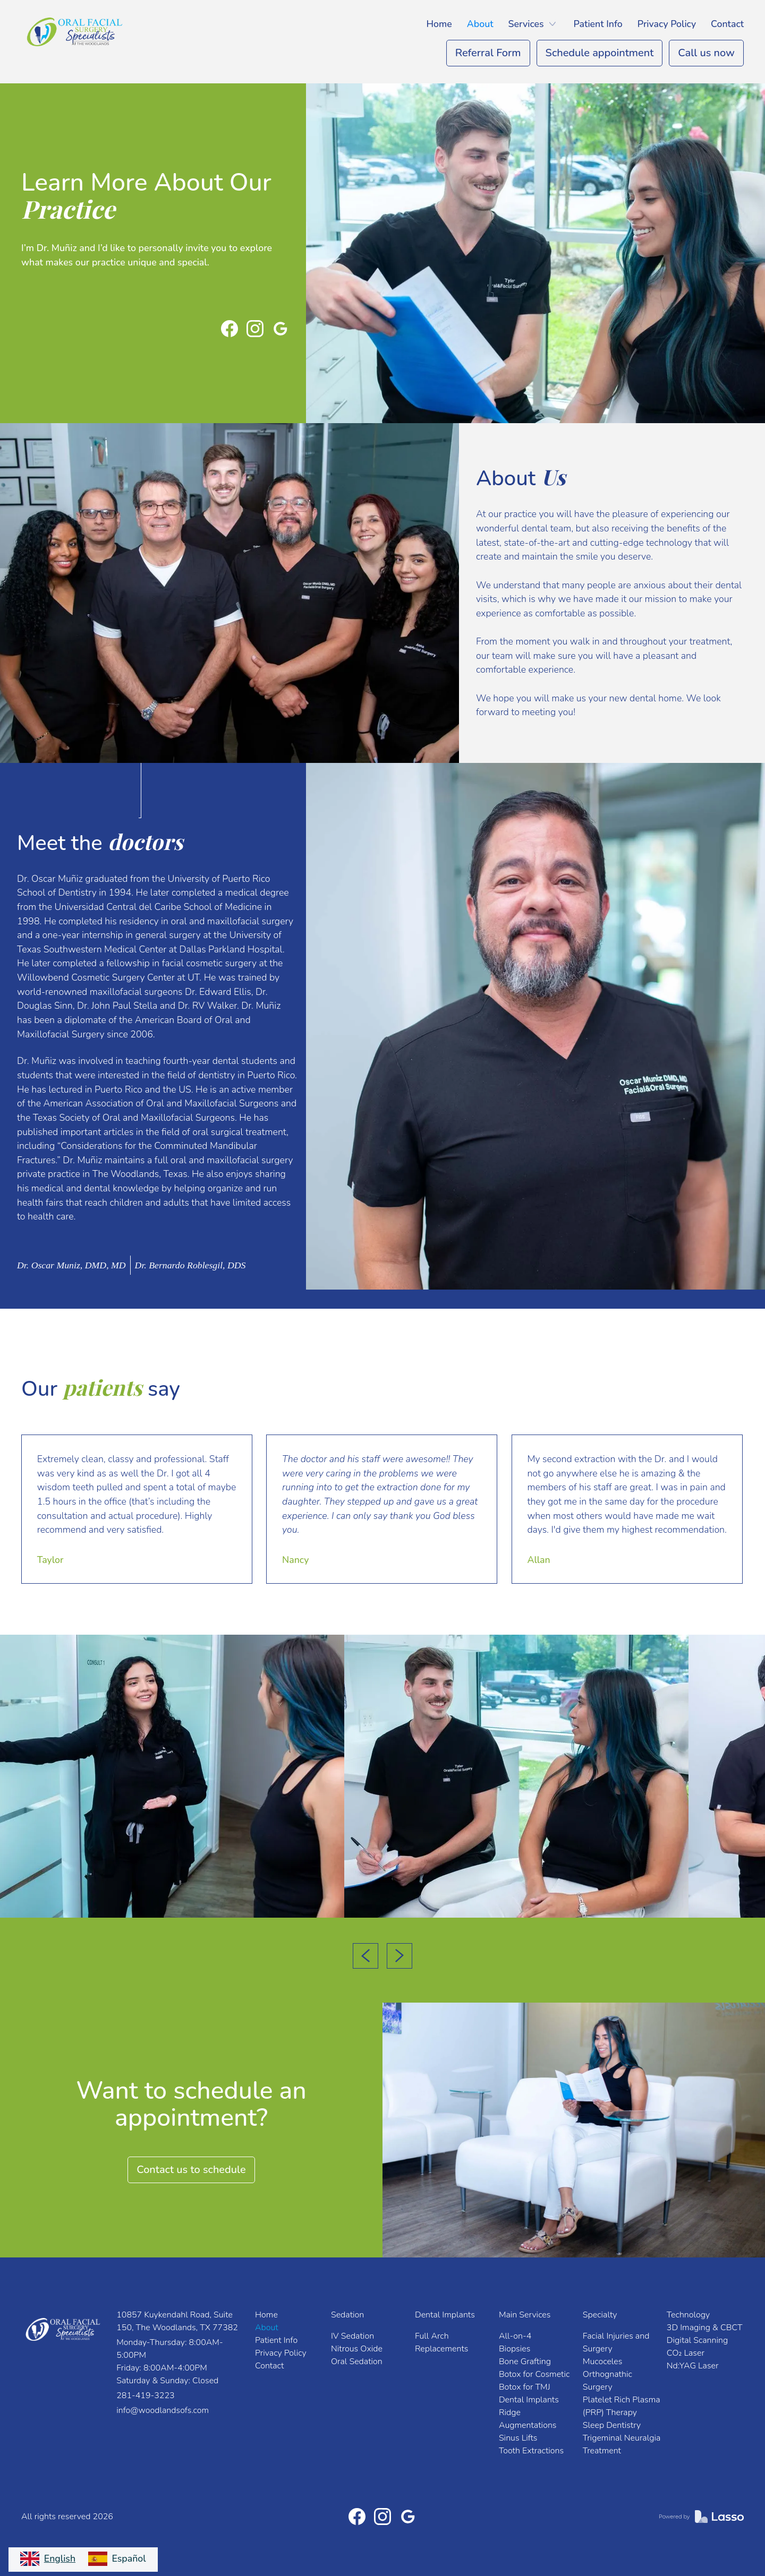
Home (439, 24)
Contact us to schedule (191, 2169)
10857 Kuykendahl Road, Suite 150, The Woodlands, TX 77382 (177, 2321)
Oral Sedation (356, 2361)
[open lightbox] (172, 1776)
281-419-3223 (145, 2395)
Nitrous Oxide (356, 2349)
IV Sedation (352, 2336)
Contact (727, 24)
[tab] (72, 1265)
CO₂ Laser (685, 2353)
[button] (533, 24)
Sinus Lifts (518, 2438)
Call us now (706, 53)
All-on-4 (515, 2336)
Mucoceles (603, 2361)
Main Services (525, 2315)
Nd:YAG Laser (693, 2366)
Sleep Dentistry (612, 2425)
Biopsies (515, 2349)
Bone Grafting (525, 2361)
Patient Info (598, 24)
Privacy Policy (667, 24)
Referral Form (488, 53)
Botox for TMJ (524, 2387)
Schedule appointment (600, 53)
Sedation (347, 2315)
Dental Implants (445, 2315)
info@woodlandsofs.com (162, 2410)
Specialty (600, 2315)
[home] (76, 32)
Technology (688, 2315)
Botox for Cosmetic (534, 2374)
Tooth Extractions (531, 2451)
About (480, 24)
